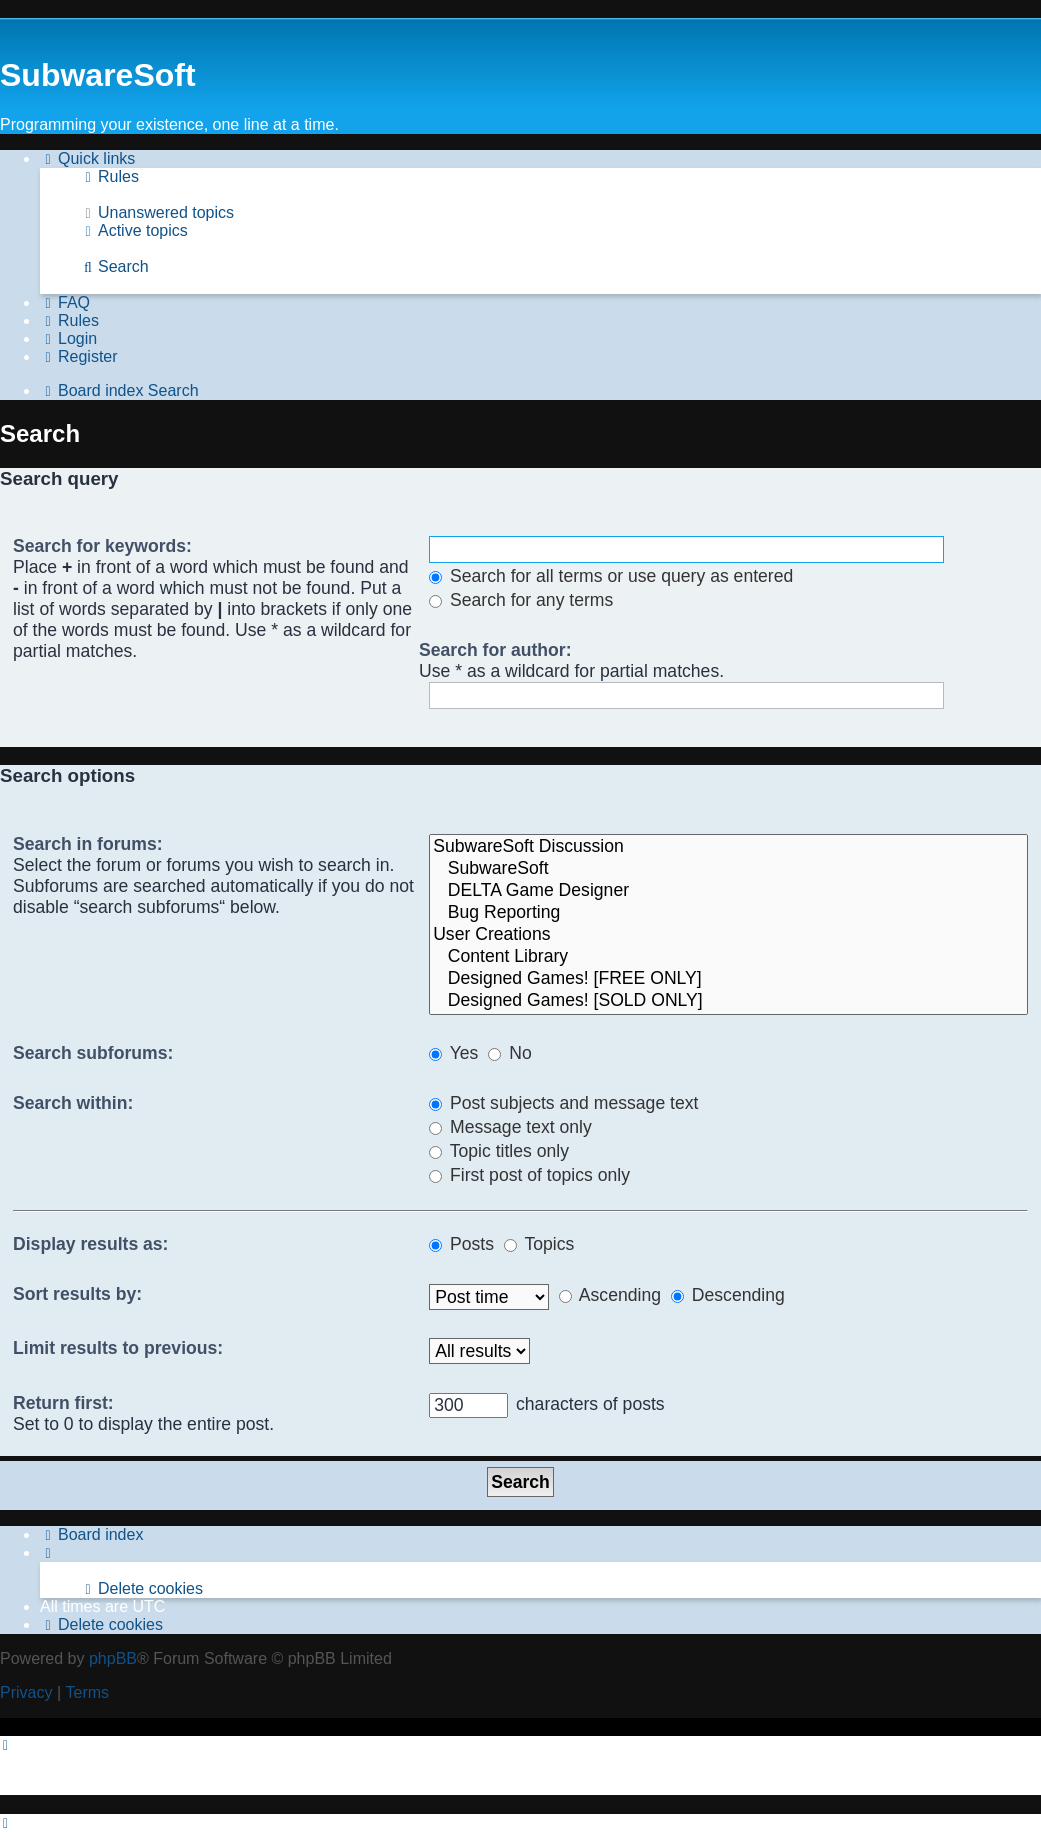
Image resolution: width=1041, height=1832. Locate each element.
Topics (539, 1244)
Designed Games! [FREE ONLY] (728, 979)
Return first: (63, 1403)
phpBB (113, 1658)
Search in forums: (88, 844)
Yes (453, 1053)
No (509, 1053)
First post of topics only (529, 1175)
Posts (461, 1244)
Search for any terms (521, 600)
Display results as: (90, 1244)
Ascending (610, 1295)
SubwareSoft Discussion (728, 847)
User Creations (728, 935)
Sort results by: (77, 1294)
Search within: (73, 1103)
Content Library (728, 957)
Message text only (510, 1127)
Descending (728, 1295)
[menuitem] (109, 177)
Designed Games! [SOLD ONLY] (728, 1001)
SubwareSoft (728, 869)
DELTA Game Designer (728, 891)
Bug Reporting (728, 913)
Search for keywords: (102, 546)
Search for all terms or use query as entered (611, 576)
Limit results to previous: (118, 1348)
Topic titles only (499, 1151)
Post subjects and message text (563, 1103)
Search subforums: (93, 1053)
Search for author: (495, 650)
